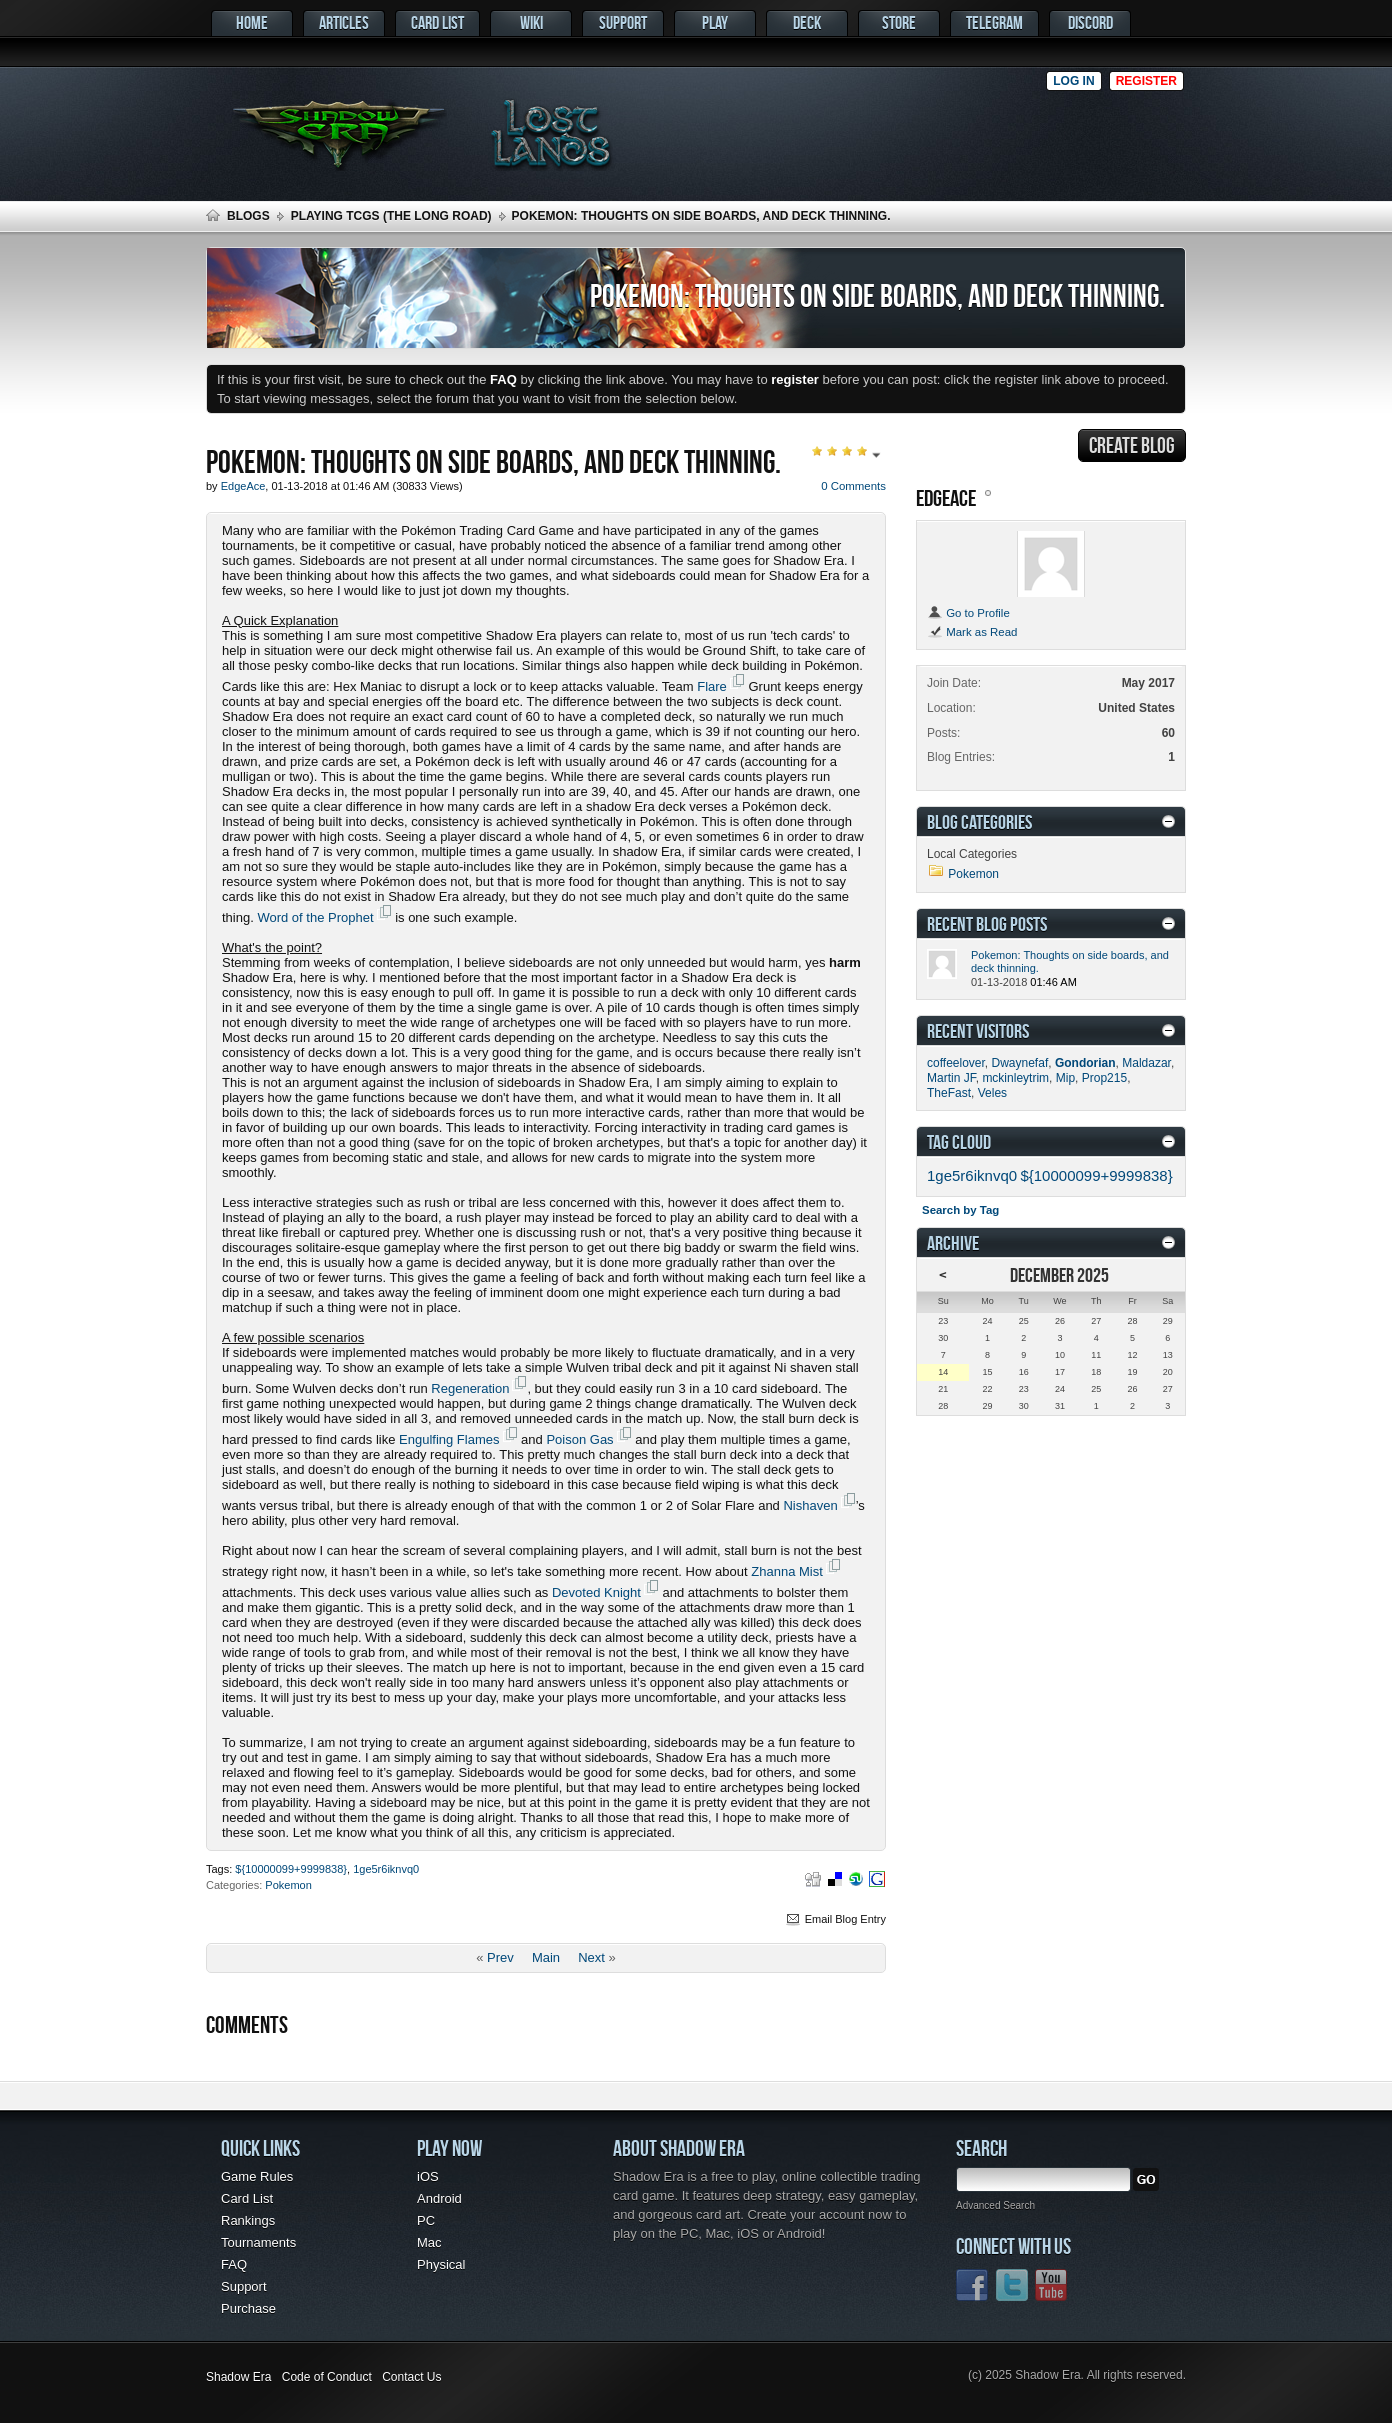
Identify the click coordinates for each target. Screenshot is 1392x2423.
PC (426, 2220)
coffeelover (956, 1063)
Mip (1065, 1078)
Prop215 (1104, 1078)
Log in (1073, 81)
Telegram (994, 22)
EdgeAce (946, 497)
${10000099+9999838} (291, 1869)
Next (591, 1957)
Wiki (531, 22)
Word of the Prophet (315, 917)
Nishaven (810, 1505)
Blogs (248, 216)
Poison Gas (579, 1439)
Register (1146, 81)
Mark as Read (972, 632)
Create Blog (1132, 445)
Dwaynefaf (1020, 1063)
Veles (992, 1093)
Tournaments (258, 2242)
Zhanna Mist (787, 1571)
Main (546, 1957)
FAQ (234, 2264)
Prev (500, 1957)
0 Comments (853, 486)
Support (623, 22)
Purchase (248, 2308)
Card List (437, 22)
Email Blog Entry (835, 1919)
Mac (429, 2242)
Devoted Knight (596, 1592)
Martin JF (951, 1078)
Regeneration (470, 1388)
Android (439, 2198)
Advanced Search (995, 2205)
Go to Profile (968, 613)
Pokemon (288, 1885)
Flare (712, 686)
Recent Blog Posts (987, 923)
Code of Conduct (327, 2377)
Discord (1090, 22)
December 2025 (1059, 1274)
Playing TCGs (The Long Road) (391, 216)
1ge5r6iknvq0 (386, 1869)
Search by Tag (960, 1210)
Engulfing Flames (449, 1439)
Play (715, 22)
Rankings (248, 2220)
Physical (441, 2264)
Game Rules (257, 2176)
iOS (428, 2176)
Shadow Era (238, 2377)
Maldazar (1146, 1063)
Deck (807, 22)
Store (899, 22)
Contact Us (411, 2377)
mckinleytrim (1015, 1078)
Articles (344, 22)
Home (252, 22)
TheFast (949, 1093)
